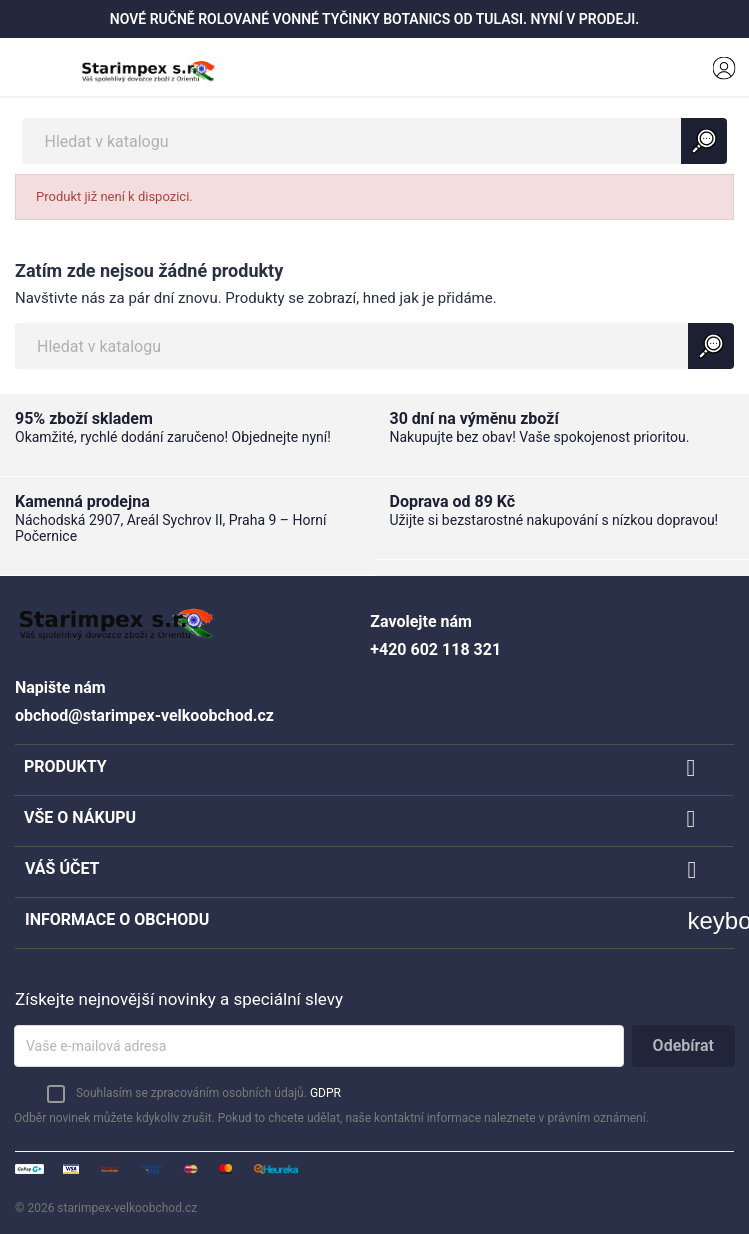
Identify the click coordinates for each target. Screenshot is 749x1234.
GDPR (325, 1093)
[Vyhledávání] (374, 141)
